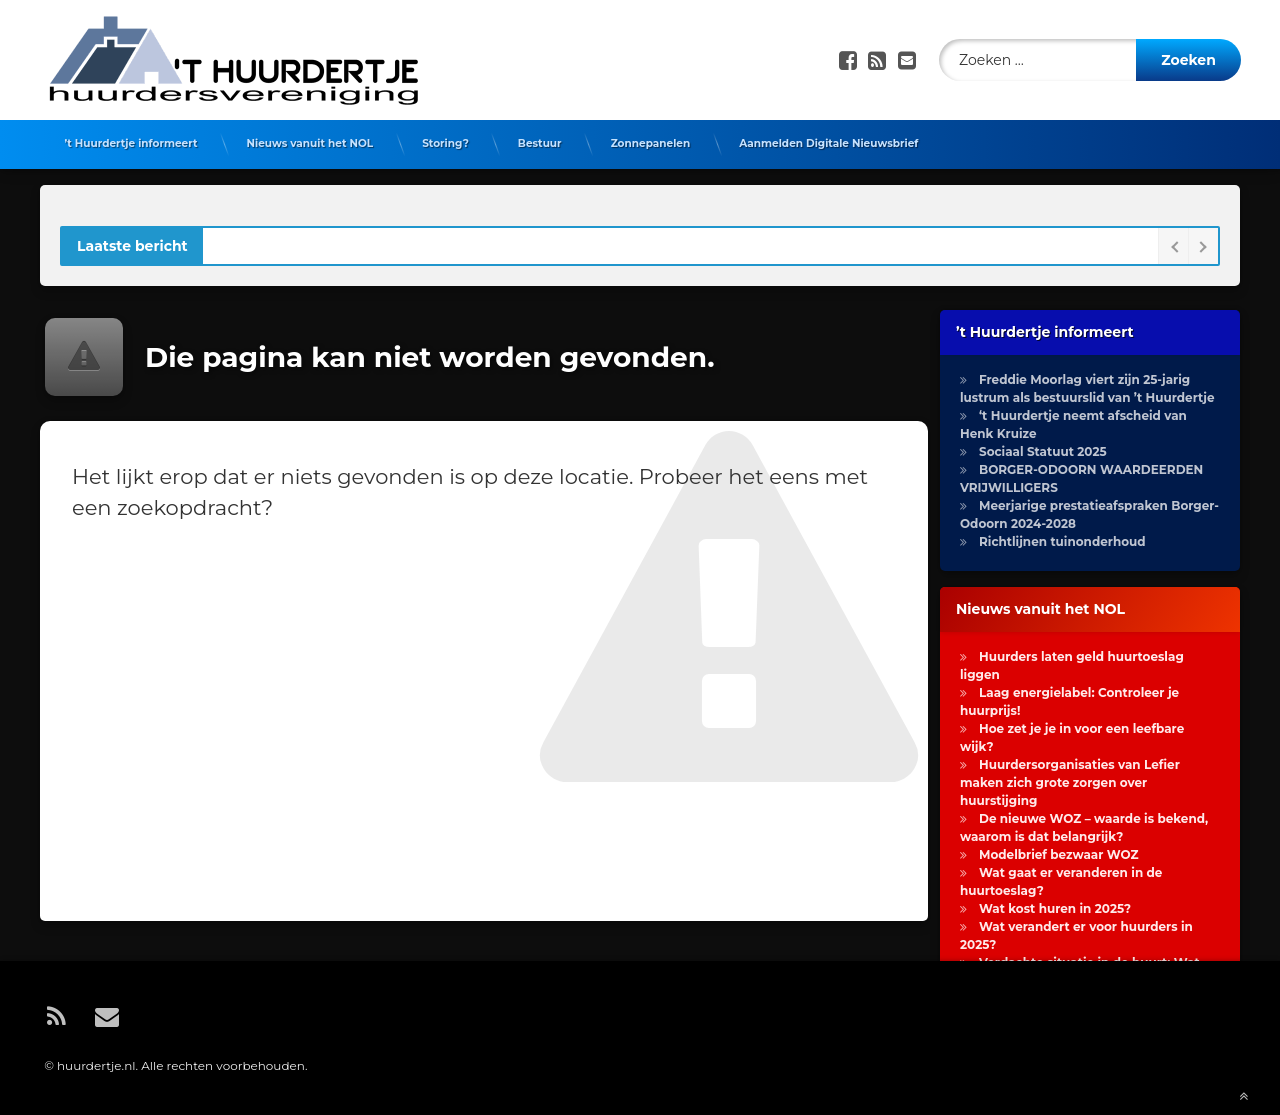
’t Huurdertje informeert (131, 143)
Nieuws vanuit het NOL (309, 143)
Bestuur (540, 143)
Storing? (445, 143)
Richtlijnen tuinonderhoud (1062, 541)
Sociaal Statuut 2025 (1043, 451)
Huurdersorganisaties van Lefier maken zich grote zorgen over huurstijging (1070, 782)
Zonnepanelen (651, 143)
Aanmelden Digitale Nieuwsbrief (828, 143)
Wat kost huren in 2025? (1055, 908)
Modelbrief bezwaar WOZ (1059, 854)
